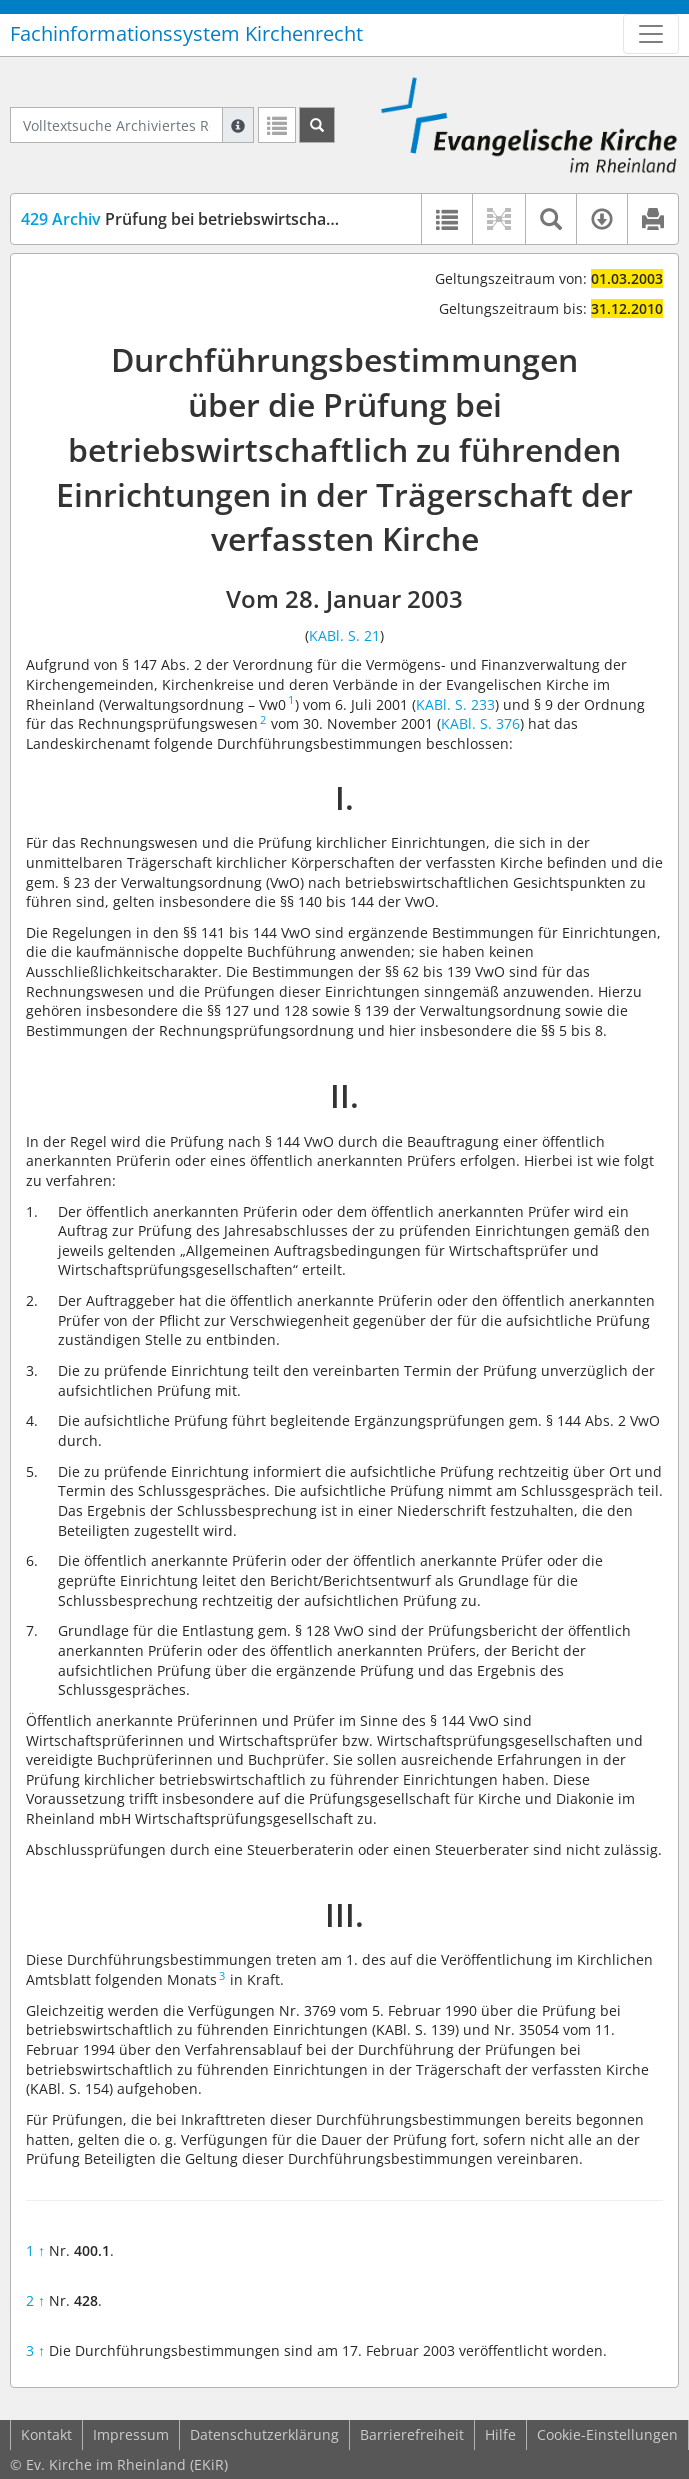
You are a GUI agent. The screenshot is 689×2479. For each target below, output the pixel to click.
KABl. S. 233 (455, 704)
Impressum (131, 2434)
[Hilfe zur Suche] (238, 125)
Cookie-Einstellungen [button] (607, 2434)
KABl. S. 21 (344, 635)
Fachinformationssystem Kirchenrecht (186, 33)
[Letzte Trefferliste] (277, 125)
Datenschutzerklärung (264, 2434)
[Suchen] (317, 125)
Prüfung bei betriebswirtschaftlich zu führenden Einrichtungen (301, 219)
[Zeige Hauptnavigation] (651, 34)
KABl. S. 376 (480, 723)
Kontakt (46, 2434)
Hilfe (500, 2434)
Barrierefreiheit (412, 2434)
